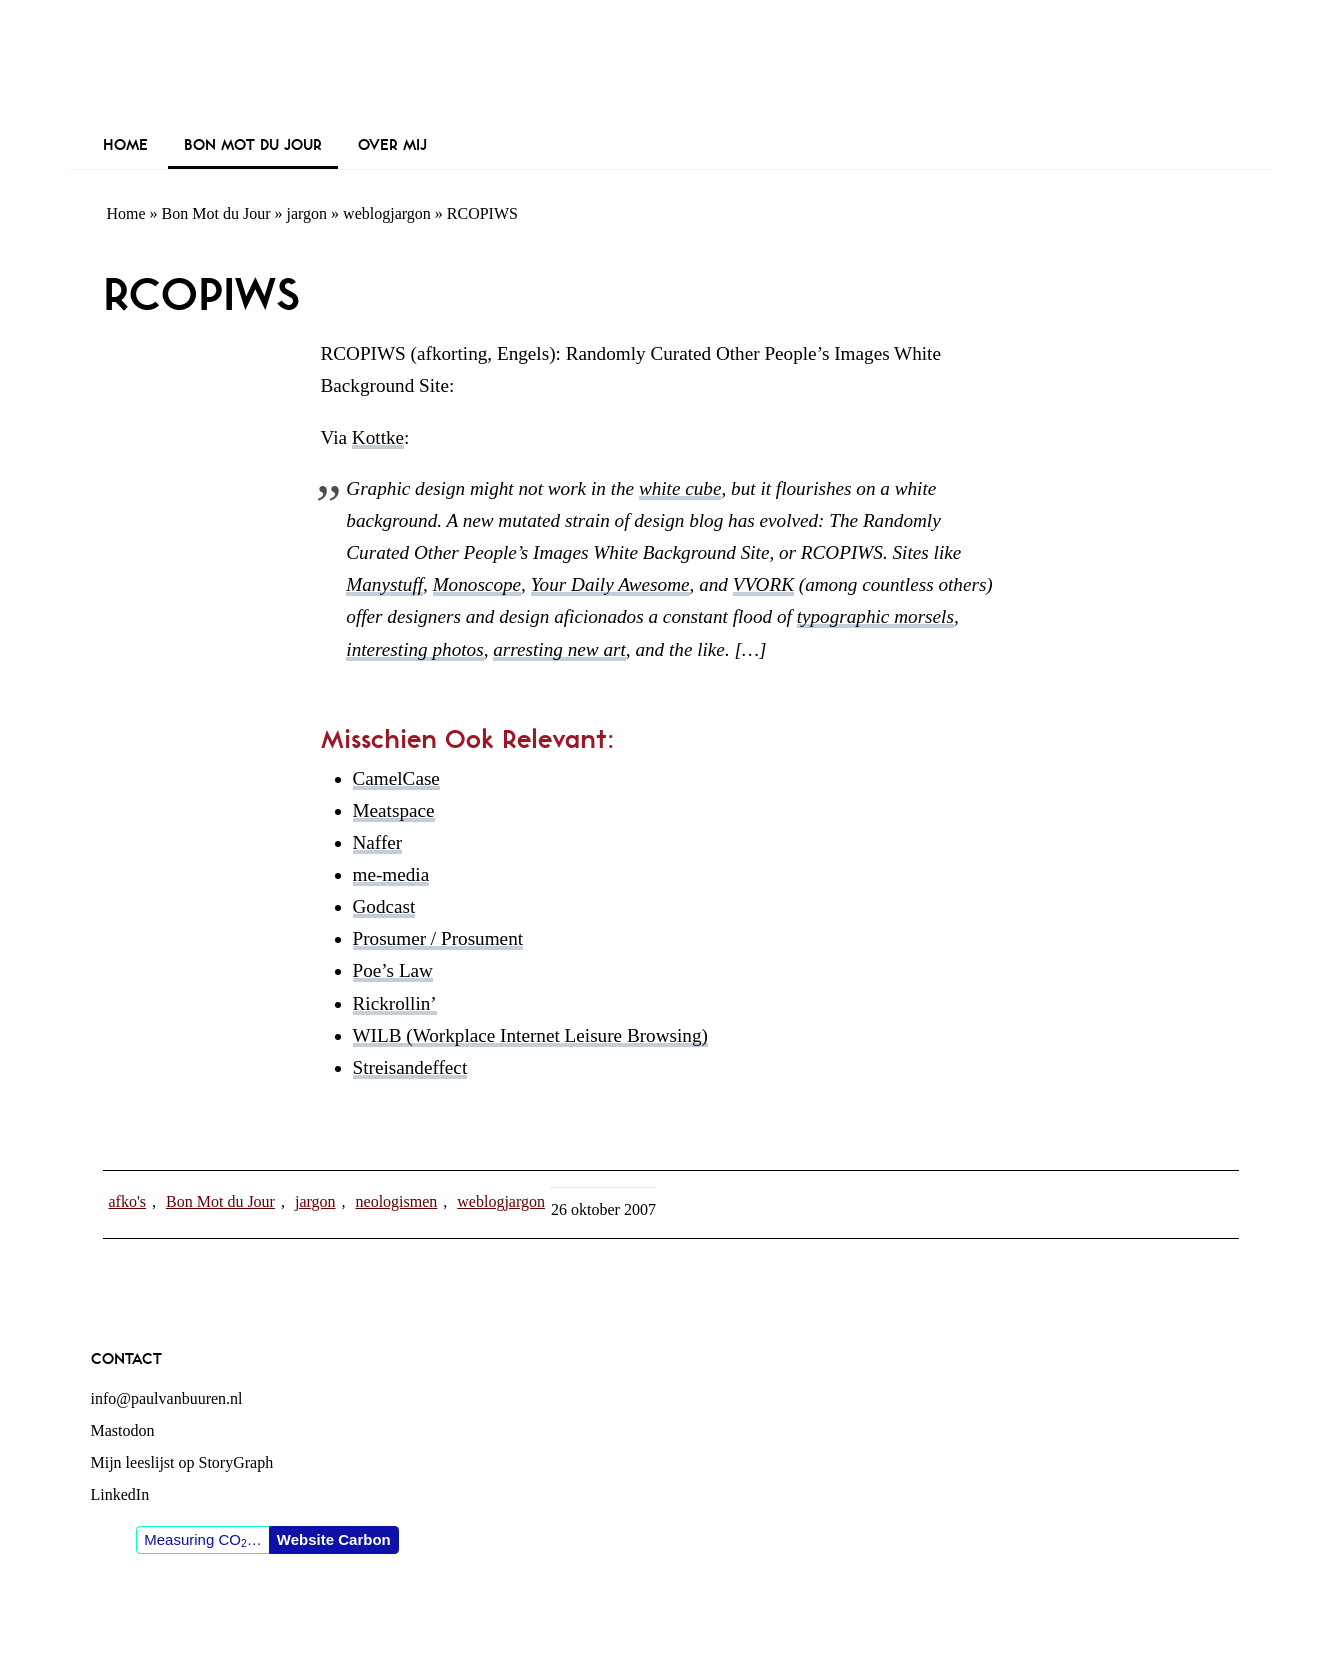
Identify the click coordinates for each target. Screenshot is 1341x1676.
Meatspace (394, 810)
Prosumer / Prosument (438, 938)
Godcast (384, 906)
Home (126, 213)
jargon (307, 213)
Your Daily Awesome (610, 584)
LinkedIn (120, 1494)
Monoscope (477, 584)
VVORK (763, 584)
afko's (128, 1201)
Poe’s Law (393, 970)
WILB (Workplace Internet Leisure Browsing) (530, 1035)
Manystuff (384, 584)
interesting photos (414, 649)
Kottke (378, 437)
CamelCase (396, 778)
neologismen (397, 1201)
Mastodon (123, 1430)
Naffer (378, 842)
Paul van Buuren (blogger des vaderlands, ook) (671, 64)
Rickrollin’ (395, 1003)
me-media (391, 874)
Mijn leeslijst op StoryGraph (182, 1462)
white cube (680, 488)
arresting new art (559, 649)
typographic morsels (875, 616)
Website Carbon (334, 1539)
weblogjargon (387, 213)
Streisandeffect (410, 1067)
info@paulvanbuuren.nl (167, 1398)
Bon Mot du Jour (216, 213)
